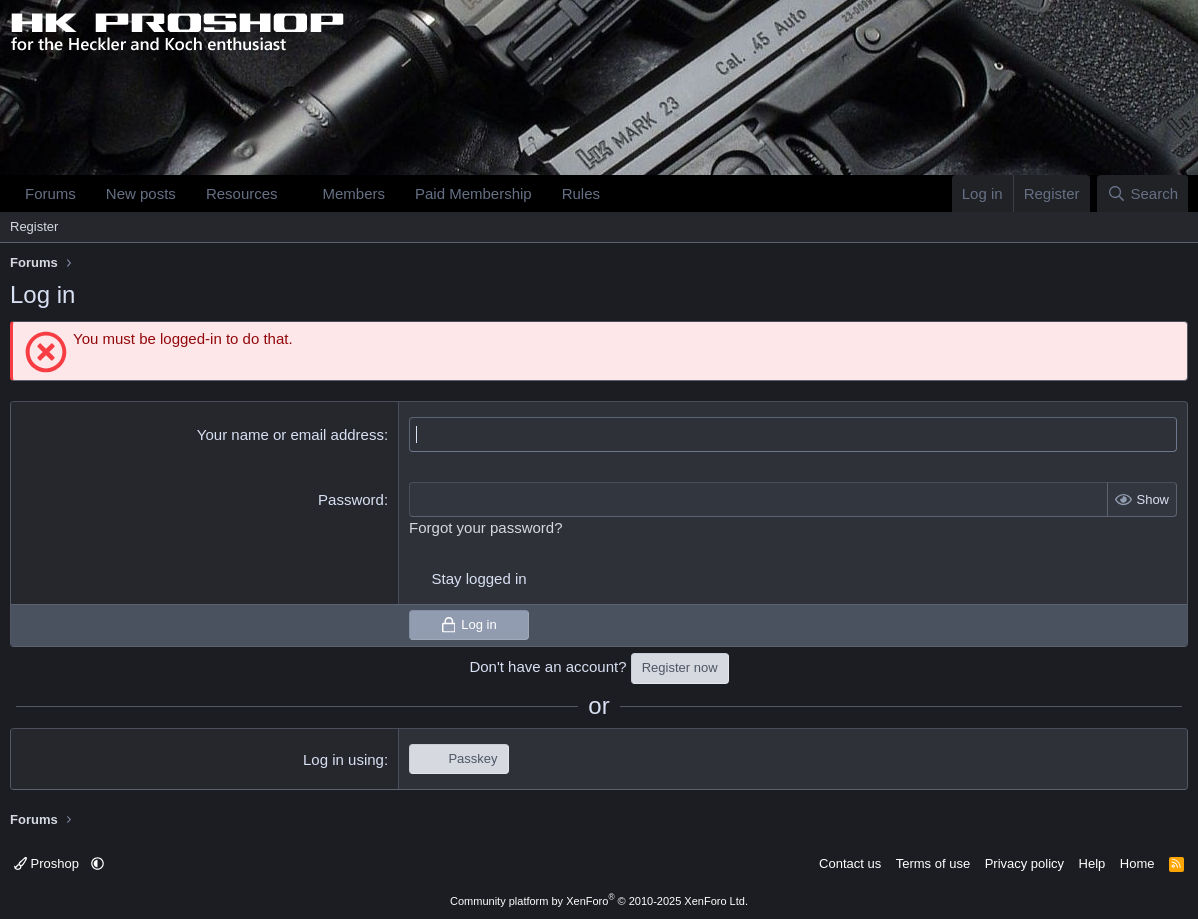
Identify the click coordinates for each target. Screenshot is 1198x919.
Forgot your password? (485, 527)
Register (34, 226)
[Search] (1142, 193)
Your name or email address (290, 434)
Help (1092, 863)
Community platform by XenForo (599, 901)
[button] (293, 193)
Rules (581, 193)
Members (353, 193)
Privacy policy (1024, 863)
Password (351, 499)
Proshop (48, 863)
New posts (141, 193)
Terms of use (933, 863)
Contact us (850, 863)
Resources (242, 193)
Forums (50, 193)
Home (1137, 863)
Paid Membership (473, 193)
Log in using (343, 759)
